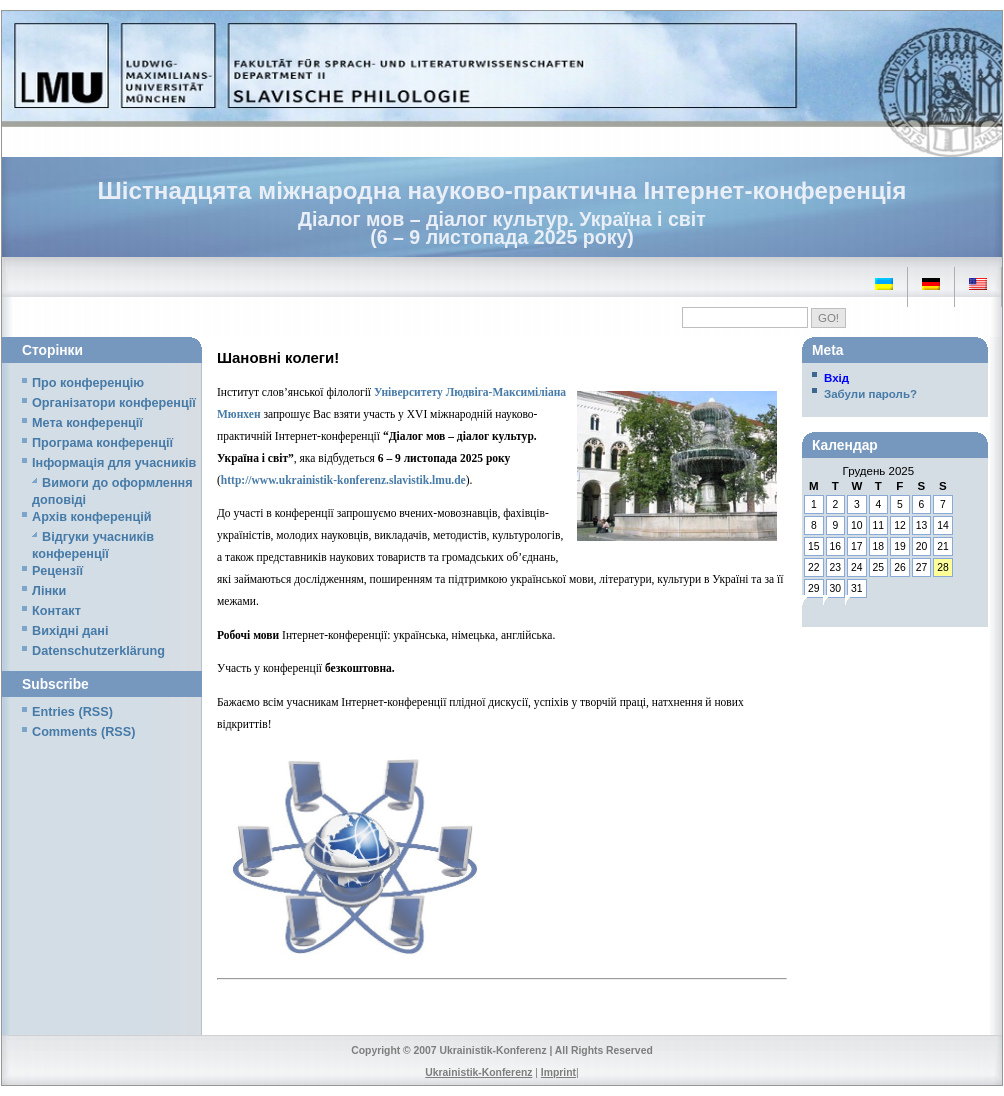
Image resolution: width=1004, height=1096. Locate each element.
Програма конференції (102, 443)
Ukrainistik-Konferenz (478, 1072)
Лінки (49, 591)
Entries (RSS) (72, 712)
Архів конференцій (92, 517)
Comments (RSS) (83, 732)
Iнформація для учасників (114, 463)
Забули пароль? (870, 394)
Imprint (558, 1072)
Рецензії (57, 571)
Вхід (836, 378)
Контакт (56, 611)
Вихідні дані (70, 631)
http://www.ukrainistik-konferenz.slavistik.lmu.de (343, 480)
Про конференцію (88, 383)
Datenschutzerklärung (98, 651)
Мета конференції (87, 423)
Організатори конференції (114, 403)
